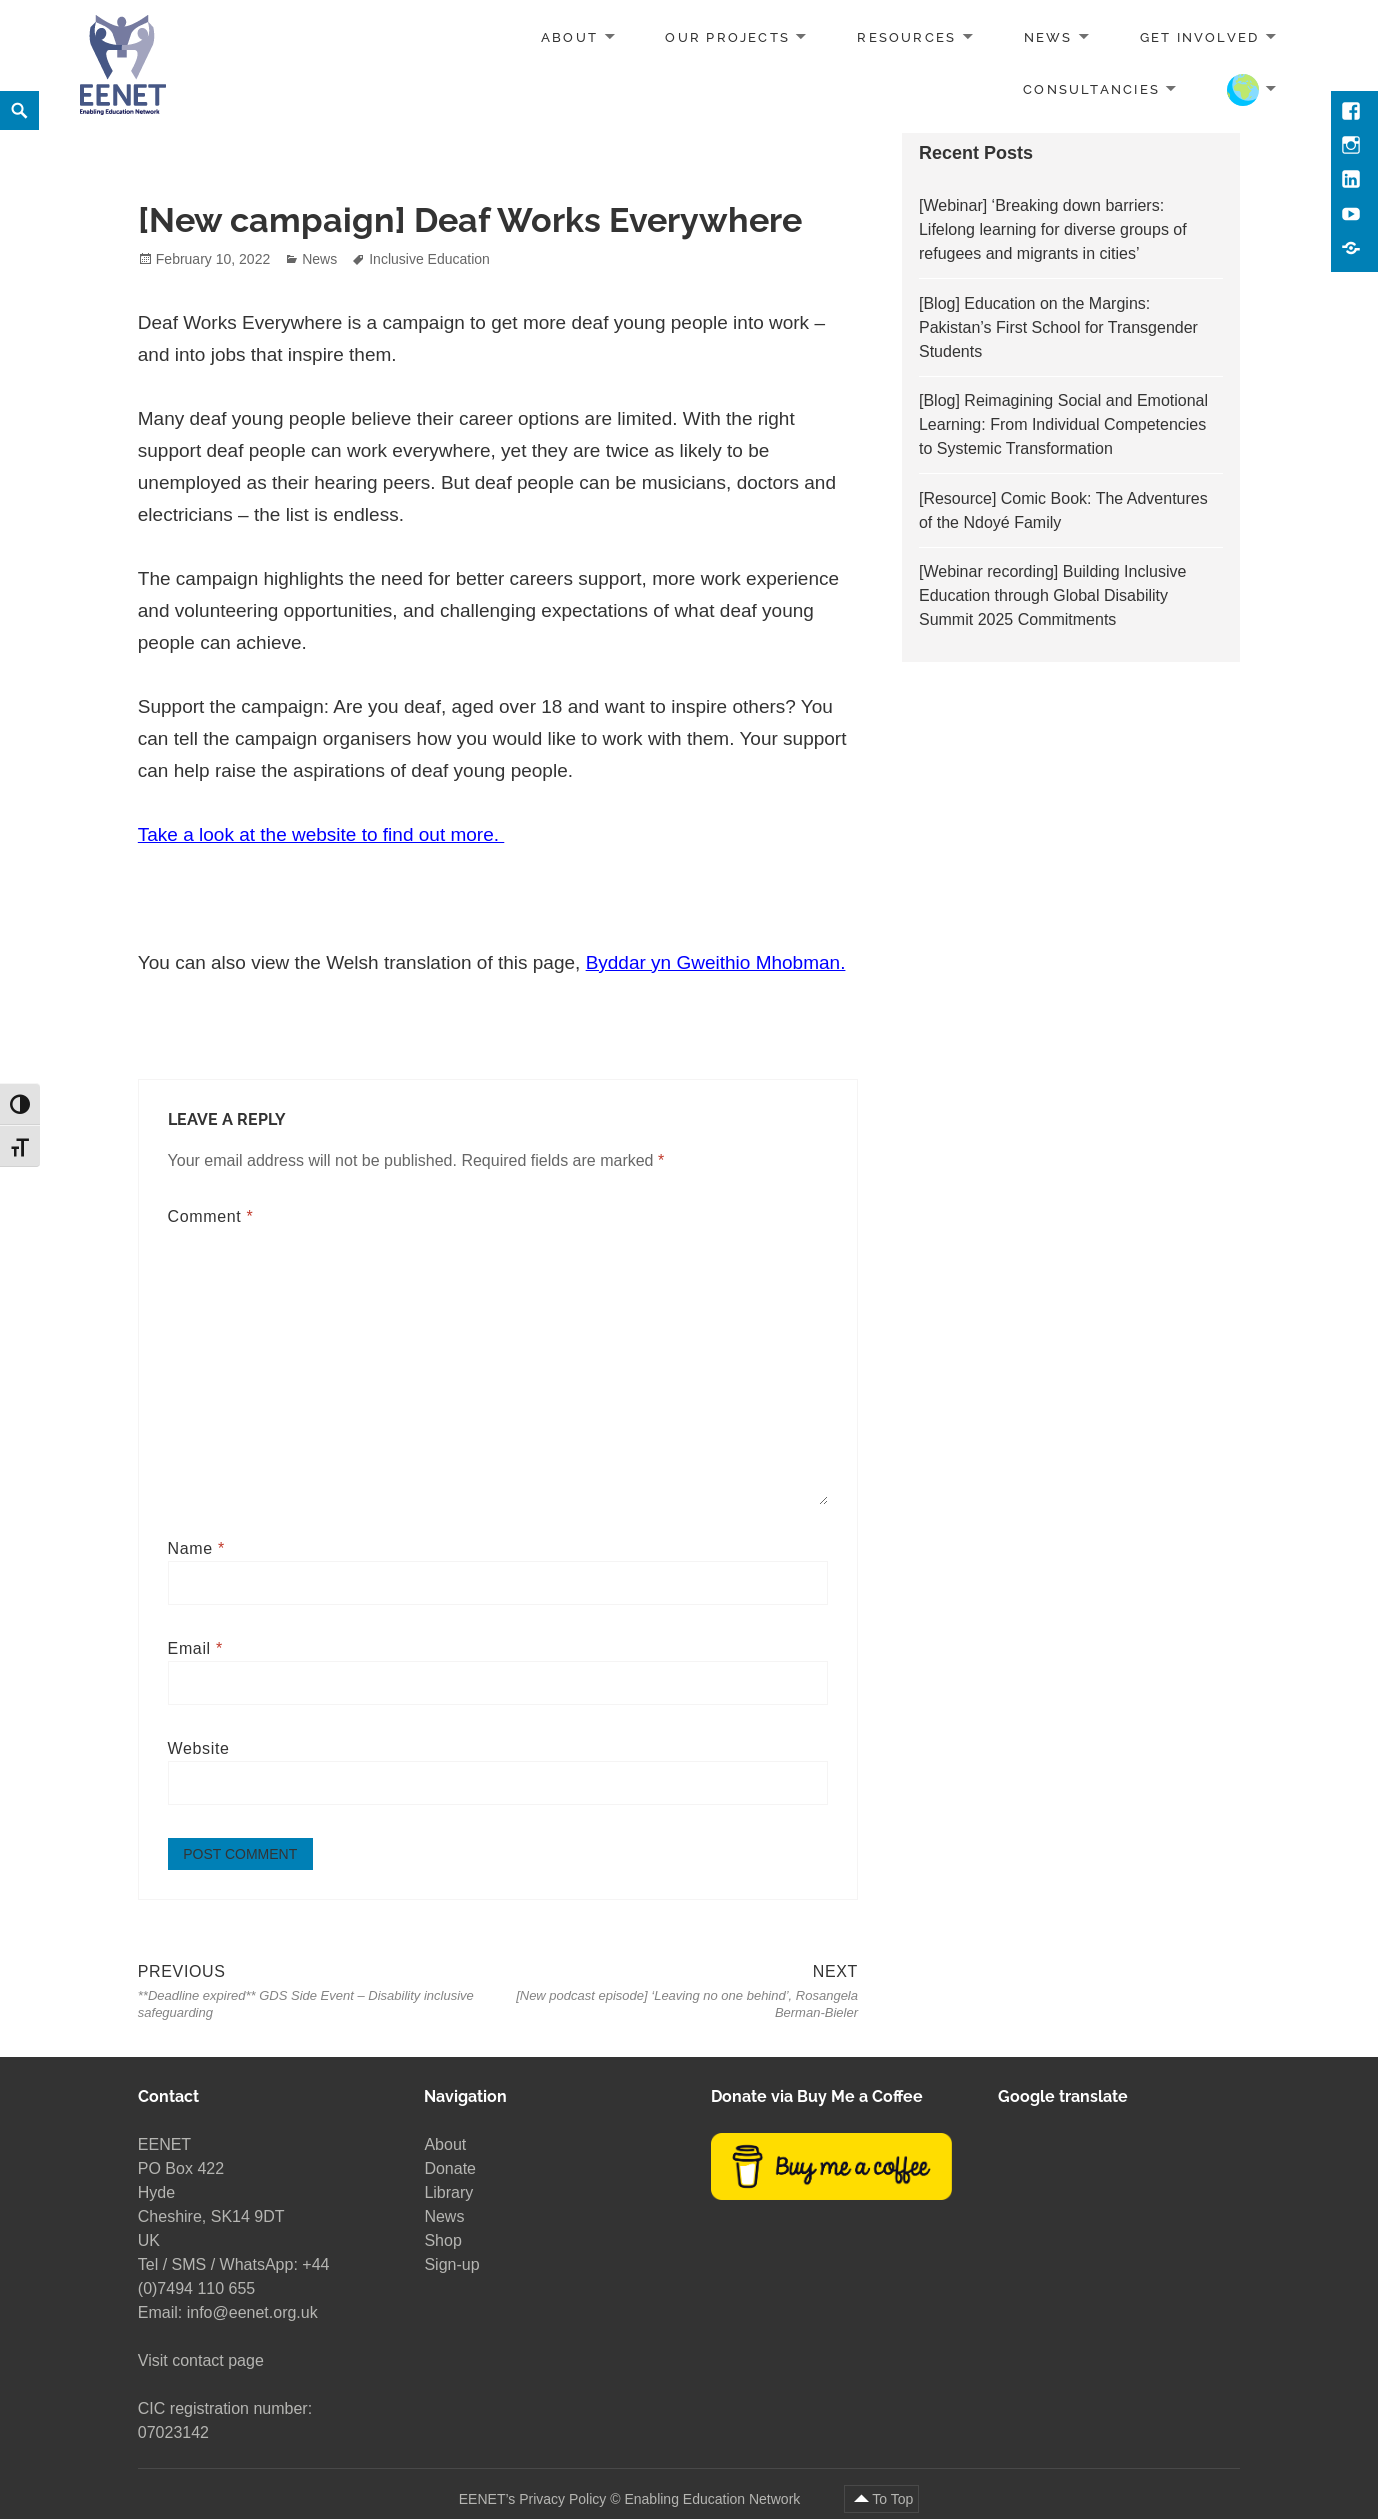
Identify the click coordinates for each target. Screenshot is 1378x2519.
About (569, 37)
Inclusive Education (429, 259)
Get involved (1200, 37)
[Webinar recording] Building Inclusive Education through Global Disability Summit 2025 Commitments (1052, 595)
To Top (892, 2498)
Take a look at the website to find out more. (321, 834)
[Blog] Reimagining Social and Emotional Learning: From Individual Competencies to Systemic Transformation (1063, 424)
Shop (442, 2240)
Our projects (727, 37)
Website (199, 1748)
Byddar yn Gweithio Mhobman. (716, 962)
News (1048, 37)
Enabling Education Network (714, 2498)
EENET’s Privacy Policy (533, 2498)
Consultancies (1091, 88)
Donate (450, 2168)
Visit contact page (201, 2360)
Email (195, 1648)
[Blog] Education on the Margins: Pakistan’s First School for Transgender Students (1058, 327)
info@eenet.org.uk (252, 2312)
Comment (211, 1216)
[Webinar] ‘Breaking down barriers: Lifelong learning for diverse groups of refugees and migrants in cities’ (1053, 229)
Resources (906, 37)
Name (196, 1548)
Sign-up (451, 2264)
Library (448, 2192)
